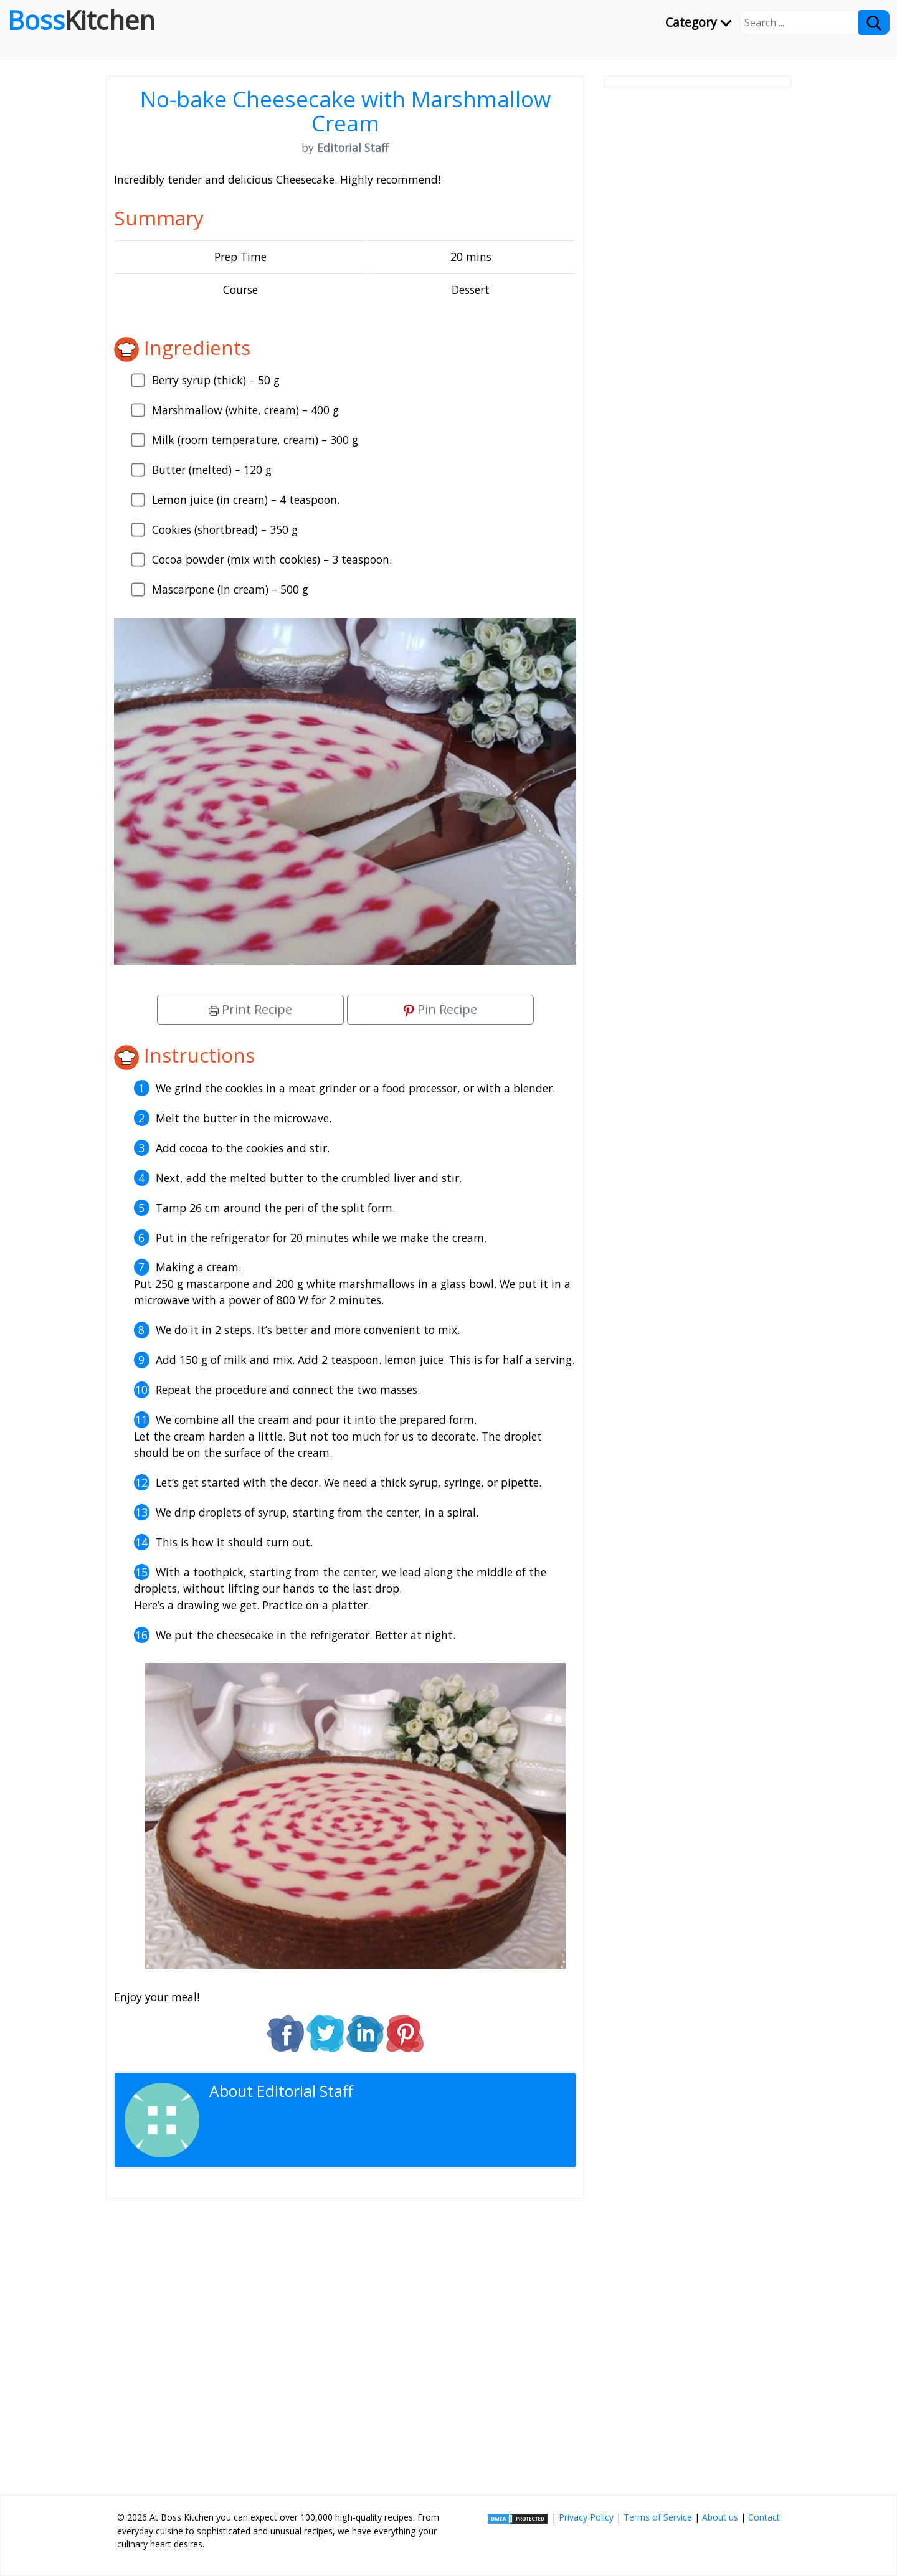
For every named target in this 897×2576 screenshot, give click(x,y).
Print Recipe (250, 1009)
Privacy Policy (586, 2517)
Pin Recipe (440, 1009)
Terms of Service (658, 2517)
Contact (764, 2517)
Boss (81, 19)
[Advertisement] (345, 2342)
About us (720, 2517)
